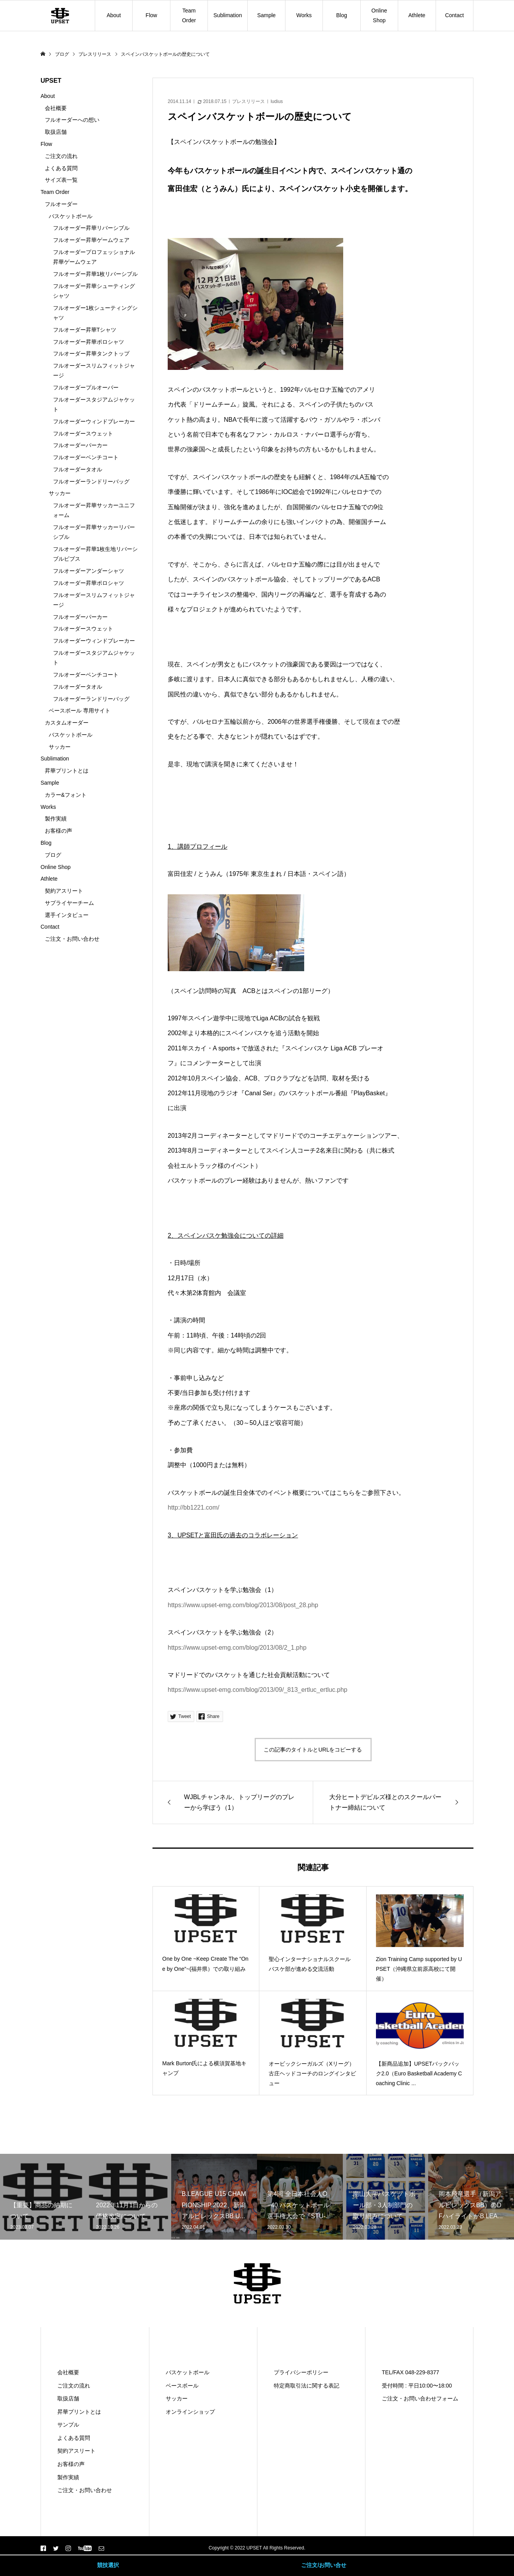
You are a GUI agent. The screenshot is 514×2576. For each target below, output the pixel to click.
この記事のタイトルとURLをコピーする (313, 1749)
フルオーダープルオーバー (86, 387)
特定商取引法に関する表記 (306, 2385)
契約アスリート (64, 891)
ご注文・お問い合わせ (72, 939)
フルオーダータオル (77, 469)
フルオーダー (61, 204)
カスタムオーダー (67, 723)
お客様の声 (58, 831)
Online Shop (379, 15)
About (113, 15)
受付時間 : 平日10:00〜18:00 (417, 2385)
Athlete (416, 15)
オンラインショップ (190, 2412)
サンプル (68, 2424)
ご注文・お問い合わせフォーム (420, 2398)
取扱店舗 (56, 132)
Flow (151, 15)
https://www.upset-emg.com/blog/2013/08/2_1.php (237, 1647)
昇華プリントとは (67, 770)
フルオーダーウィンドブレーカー (94, 421)
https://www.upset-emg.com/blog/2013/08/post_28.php (243, 1605)
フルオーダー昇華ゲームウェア (91, 240)
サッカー (60, 493)
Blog (341, 15)
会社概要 (56, 108)
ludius (277, 101)
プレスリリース (248, 101)
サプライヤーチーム (69, 903)
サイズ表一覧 (61, 180)
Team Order (189, 15)
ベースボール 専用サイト (79, 710)
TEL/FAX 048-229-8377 (410, 2372)
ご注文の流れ (61, 156)
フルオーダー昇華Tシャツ (85, 330)
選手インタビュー (67, 915)
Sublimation (227, 15)
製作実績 (56, 818)
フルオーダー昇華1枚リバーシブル (95, 274)
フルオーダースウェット (83, 433)
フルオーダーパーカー (80, 445)
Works (304, 15)
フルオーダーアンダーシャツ (88, 571)
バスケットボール (70, 216)
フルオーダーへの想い (72, 120)
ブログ (53, 855)
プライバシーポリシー (301, 2372)
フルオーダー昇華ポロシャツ (88, 342)
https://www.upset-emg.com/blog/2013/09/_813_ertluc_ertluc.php (257, 1689)
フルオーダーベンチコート (86, 457)
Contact (454, 15)
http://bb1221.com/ (194, 1507)
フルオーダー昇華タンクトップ (91, 353)
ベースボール (182, 2385)
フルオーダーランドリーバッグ (91, 481)
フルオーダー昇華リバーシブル (91, 228)
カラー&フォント (66, 795)
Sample (266, 15)
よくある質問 (61, 168)
